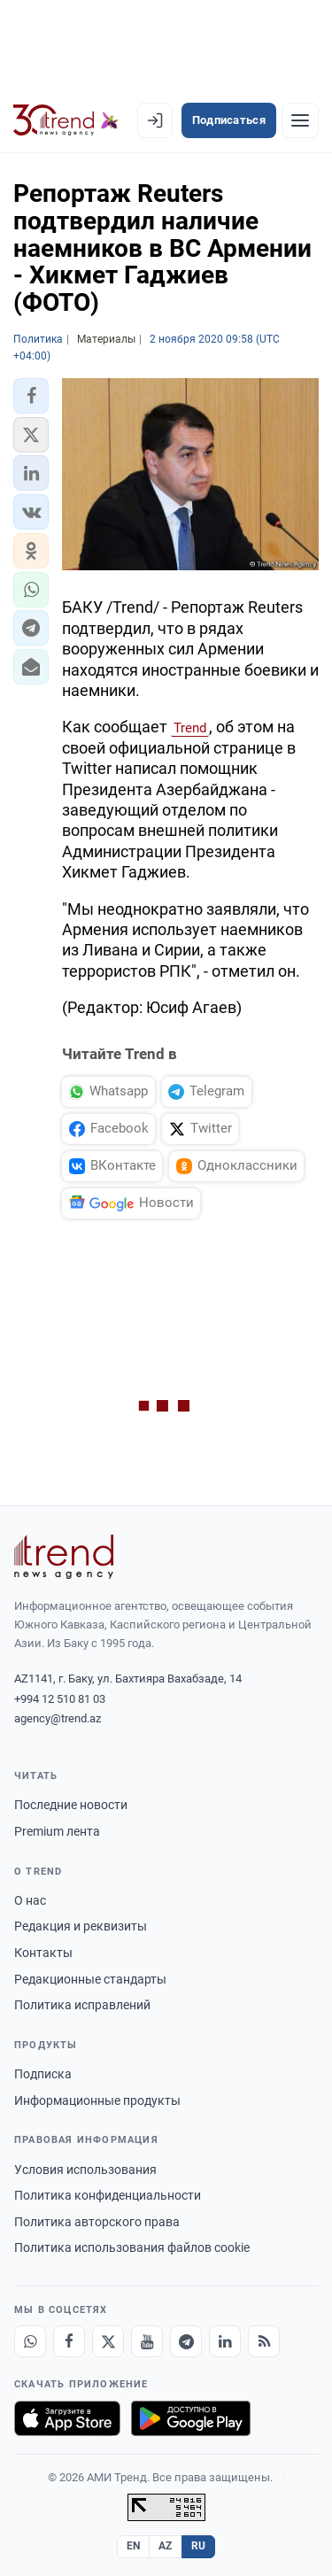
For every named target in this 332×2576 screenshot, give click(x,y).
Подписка (43, 2074)
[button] (31, 396)
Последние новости (70, 1805)
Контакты (43, 1953)
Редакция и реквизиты (80, 1926)
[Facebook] (69, 2341)
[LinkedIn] (225, 2341)
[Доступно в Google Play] (191, 2418)
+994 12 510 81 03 (59, 1699)
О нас (30, 1900)
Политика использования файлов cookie (132, 2247)
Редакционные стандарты (90, 1979)
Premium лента (57, 1831)
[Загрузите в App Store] (67, 2418)
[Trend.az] (66, 120)
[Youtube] (147, 2341)
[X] (108, 2341)
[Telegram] (186, 2341)
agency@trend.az (57, 1718)
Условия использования (85, 2169)
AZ (165, 2546)
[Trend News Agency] (63, 1557)
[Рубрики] (300, 120)
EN (134, 2546)
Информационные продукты (97, 2100)
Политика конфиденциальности (107, 2195)
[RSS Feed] (264, 2341)
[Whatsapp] (30, 2341)
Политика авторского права (97, 2222)
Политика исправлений (82, 2005)
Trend (190, 728)
